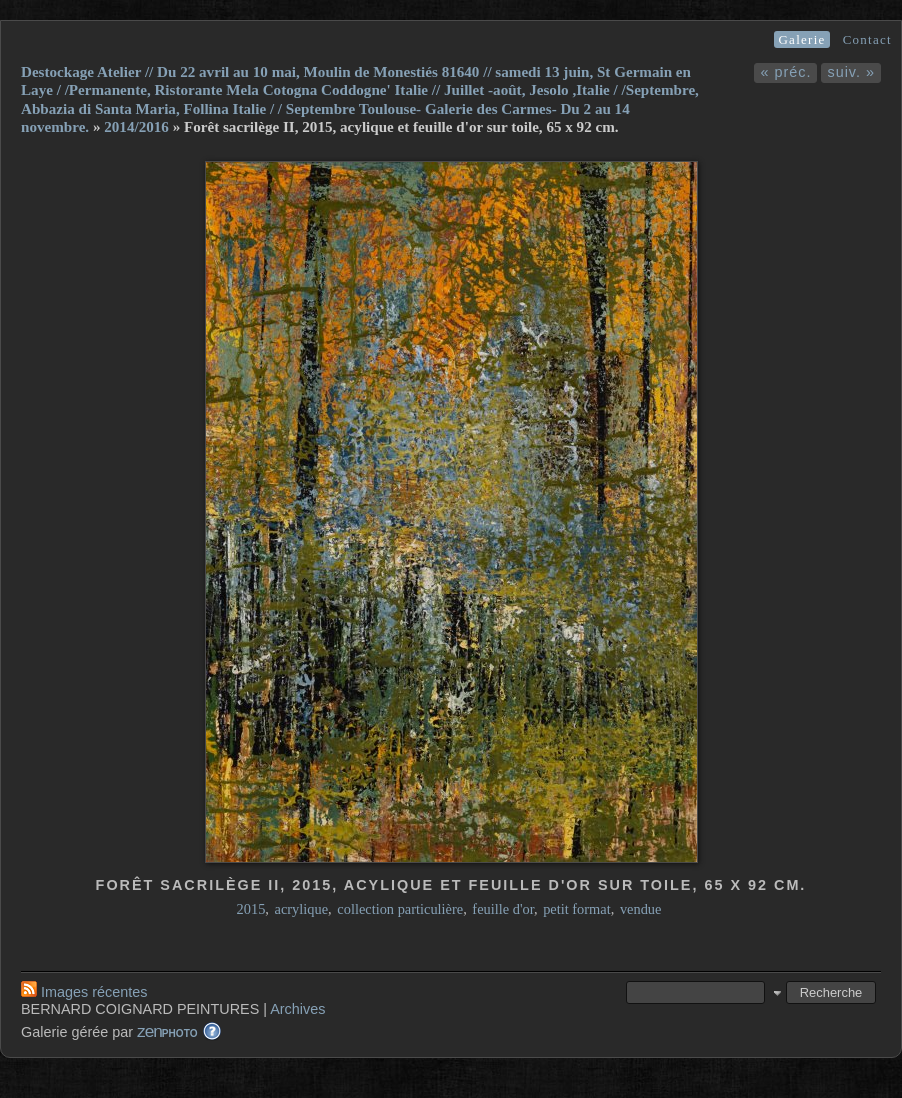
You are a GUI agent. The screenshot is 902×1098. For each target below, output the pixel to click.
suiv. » (851, 72)
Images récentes (84, 992)
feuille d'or (503, 909)
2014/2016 (136, 127)
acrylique (302, 909)
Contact (867, 39)
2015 (251, 909)
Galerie (801, 39)
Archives (297, 1009)
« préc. (785, 72)
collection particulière (400, 909)
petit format (577, 909)
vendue (641, 909)
